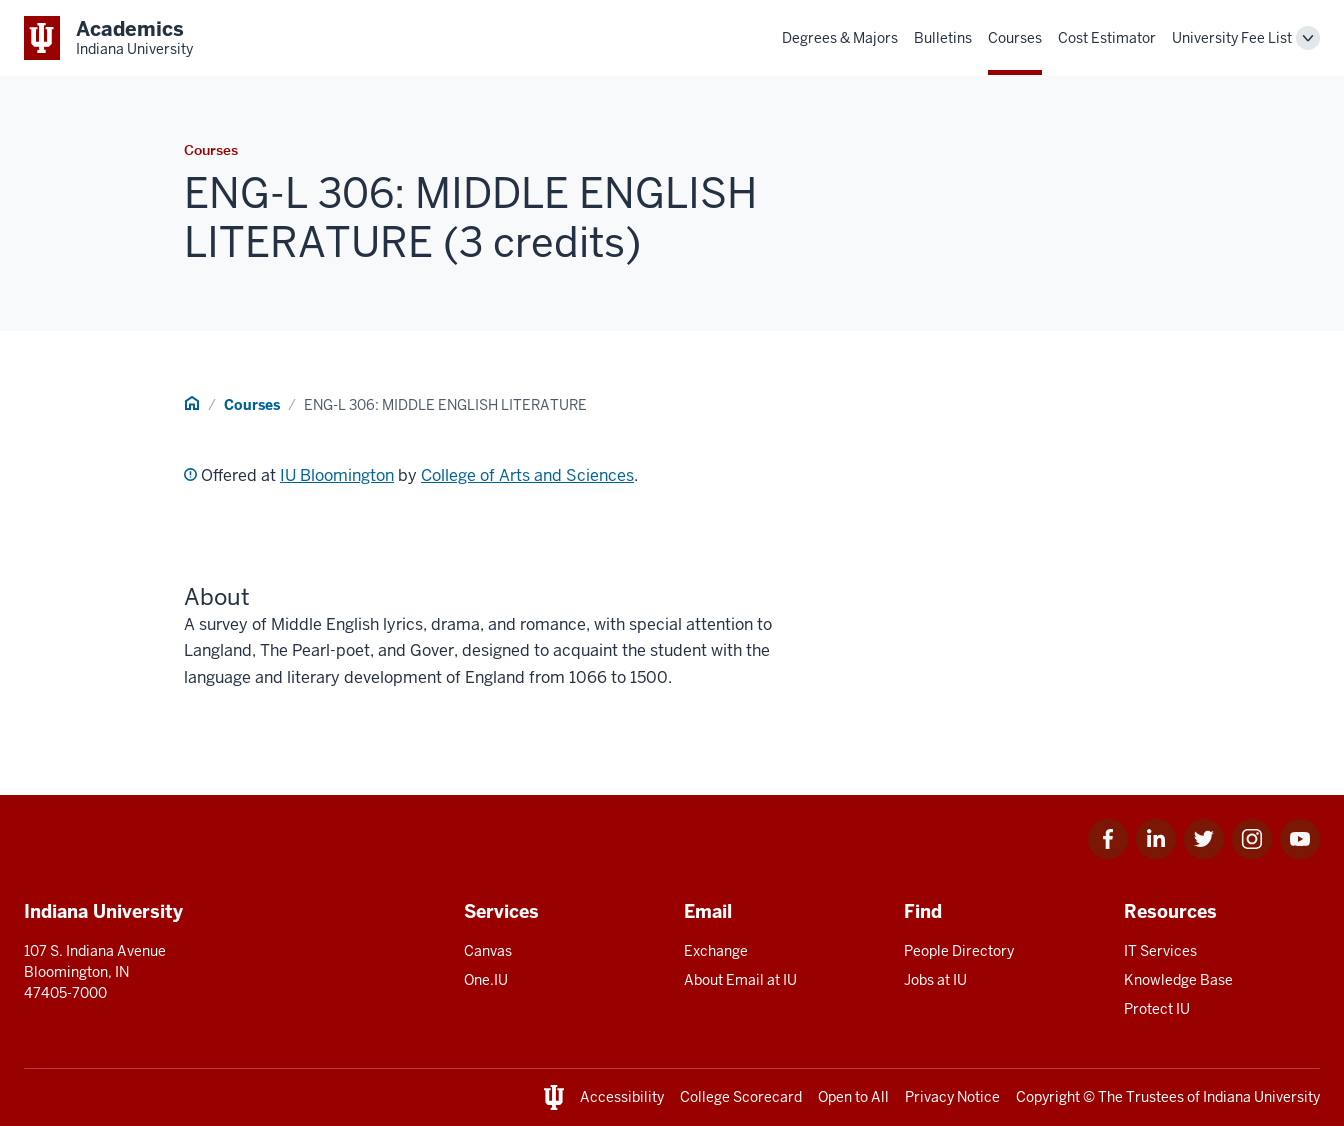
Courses (1015, 38)
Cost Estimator (1107, 38)
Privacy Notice (952, 1097)
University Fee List (1232, 38)
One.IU (486, 980)
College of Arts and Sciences (527, 475)
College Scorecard (741, 1097)
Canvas (488, 951)
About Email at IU (740, 980)
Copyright (1048, 1097)
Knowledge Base (1178, 980)
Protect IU (1157, 1009)
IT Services (1160, 951)
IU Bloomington (337, 475)
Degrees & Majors (840, 38)
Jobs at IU (935, 980)
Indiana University (1261, 1097)
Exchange (716, 951)
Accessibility (622, 1097)
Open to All (853, 1097)
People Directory (959, 951)
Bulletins (943, 38)
